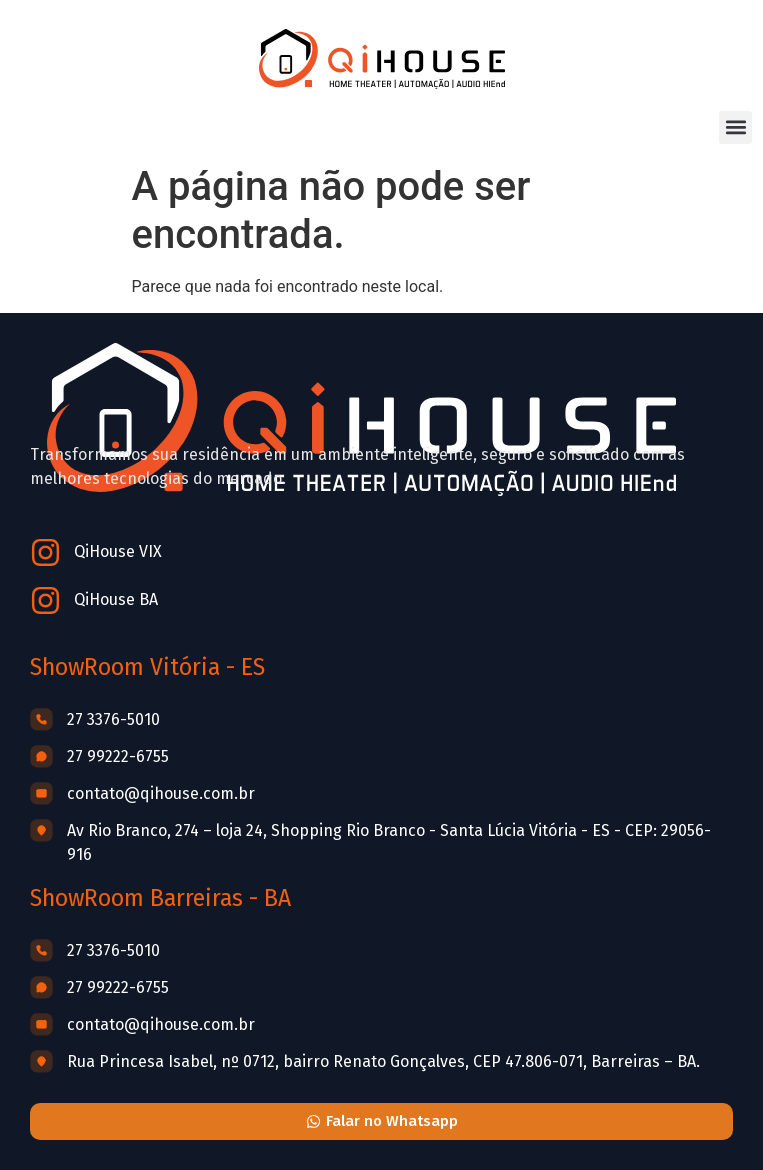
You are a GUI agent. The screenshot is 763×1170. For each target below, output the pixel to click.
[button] (735, 127)
